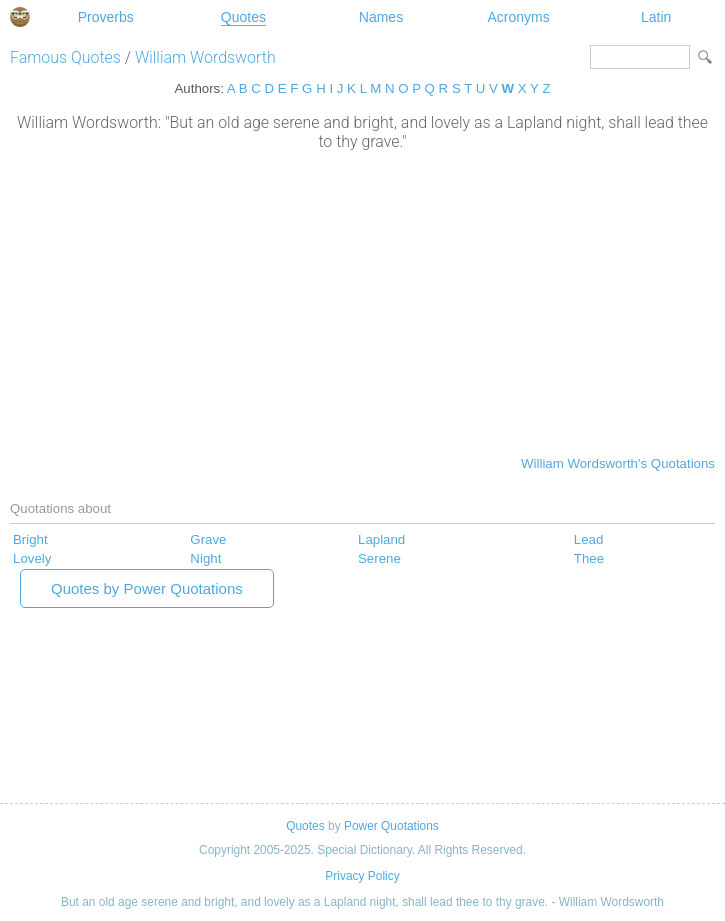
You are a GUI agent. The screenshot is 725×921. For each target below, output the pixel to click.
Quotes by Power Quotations (147, 588)
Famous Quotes (65, 57)
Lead (589, 539)
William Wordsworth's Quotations (618, 463)
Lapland (381, 539)
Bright (30, 539)
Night (205, 558)
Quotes (243, 17)
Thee (589, 558)
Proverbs (106, 17)
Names (381, 17)
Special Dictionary (20, 17)
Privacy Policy (362, 876)
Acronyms (518, 17)
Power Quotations (391, 826)
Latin (656, 17)
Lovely (32, 558)
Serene (379, 558)
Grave (208, 539)
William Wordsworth (205, 57)
